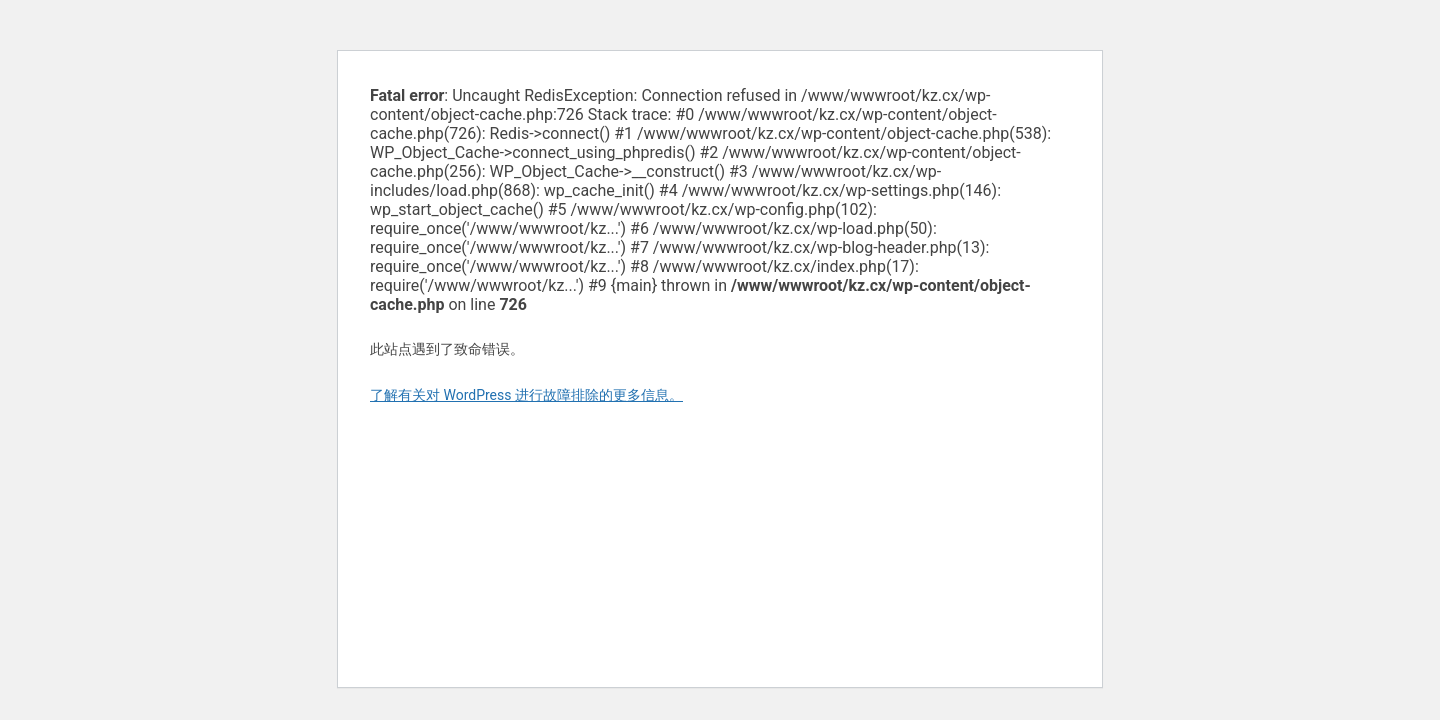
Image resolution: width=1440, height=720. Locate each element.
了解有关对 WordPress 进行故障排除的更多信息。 (526, 395)
